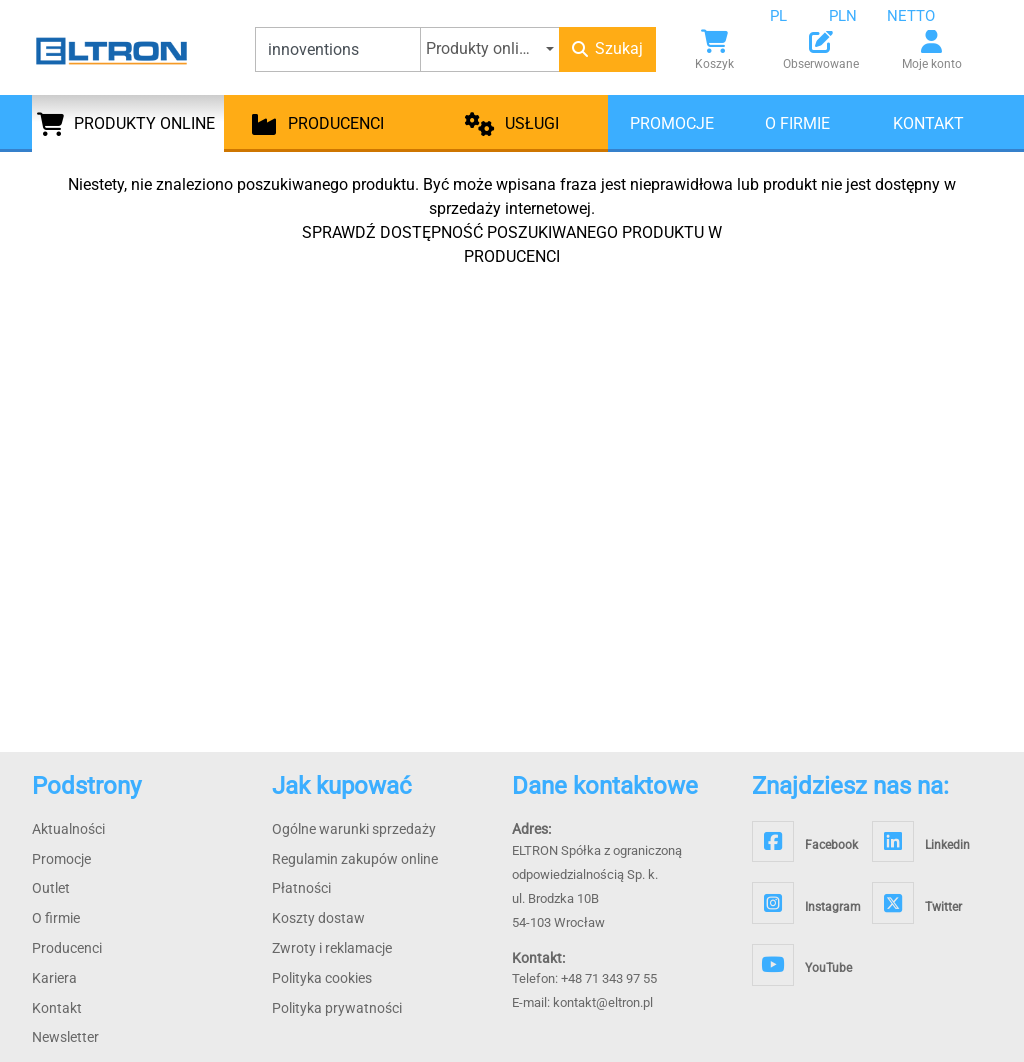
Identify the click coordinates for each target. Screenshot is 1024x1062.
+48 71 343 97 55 (609, 978)
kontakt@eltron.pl (603, 1002)
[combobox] (794, 16)
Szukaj (607, 48)
